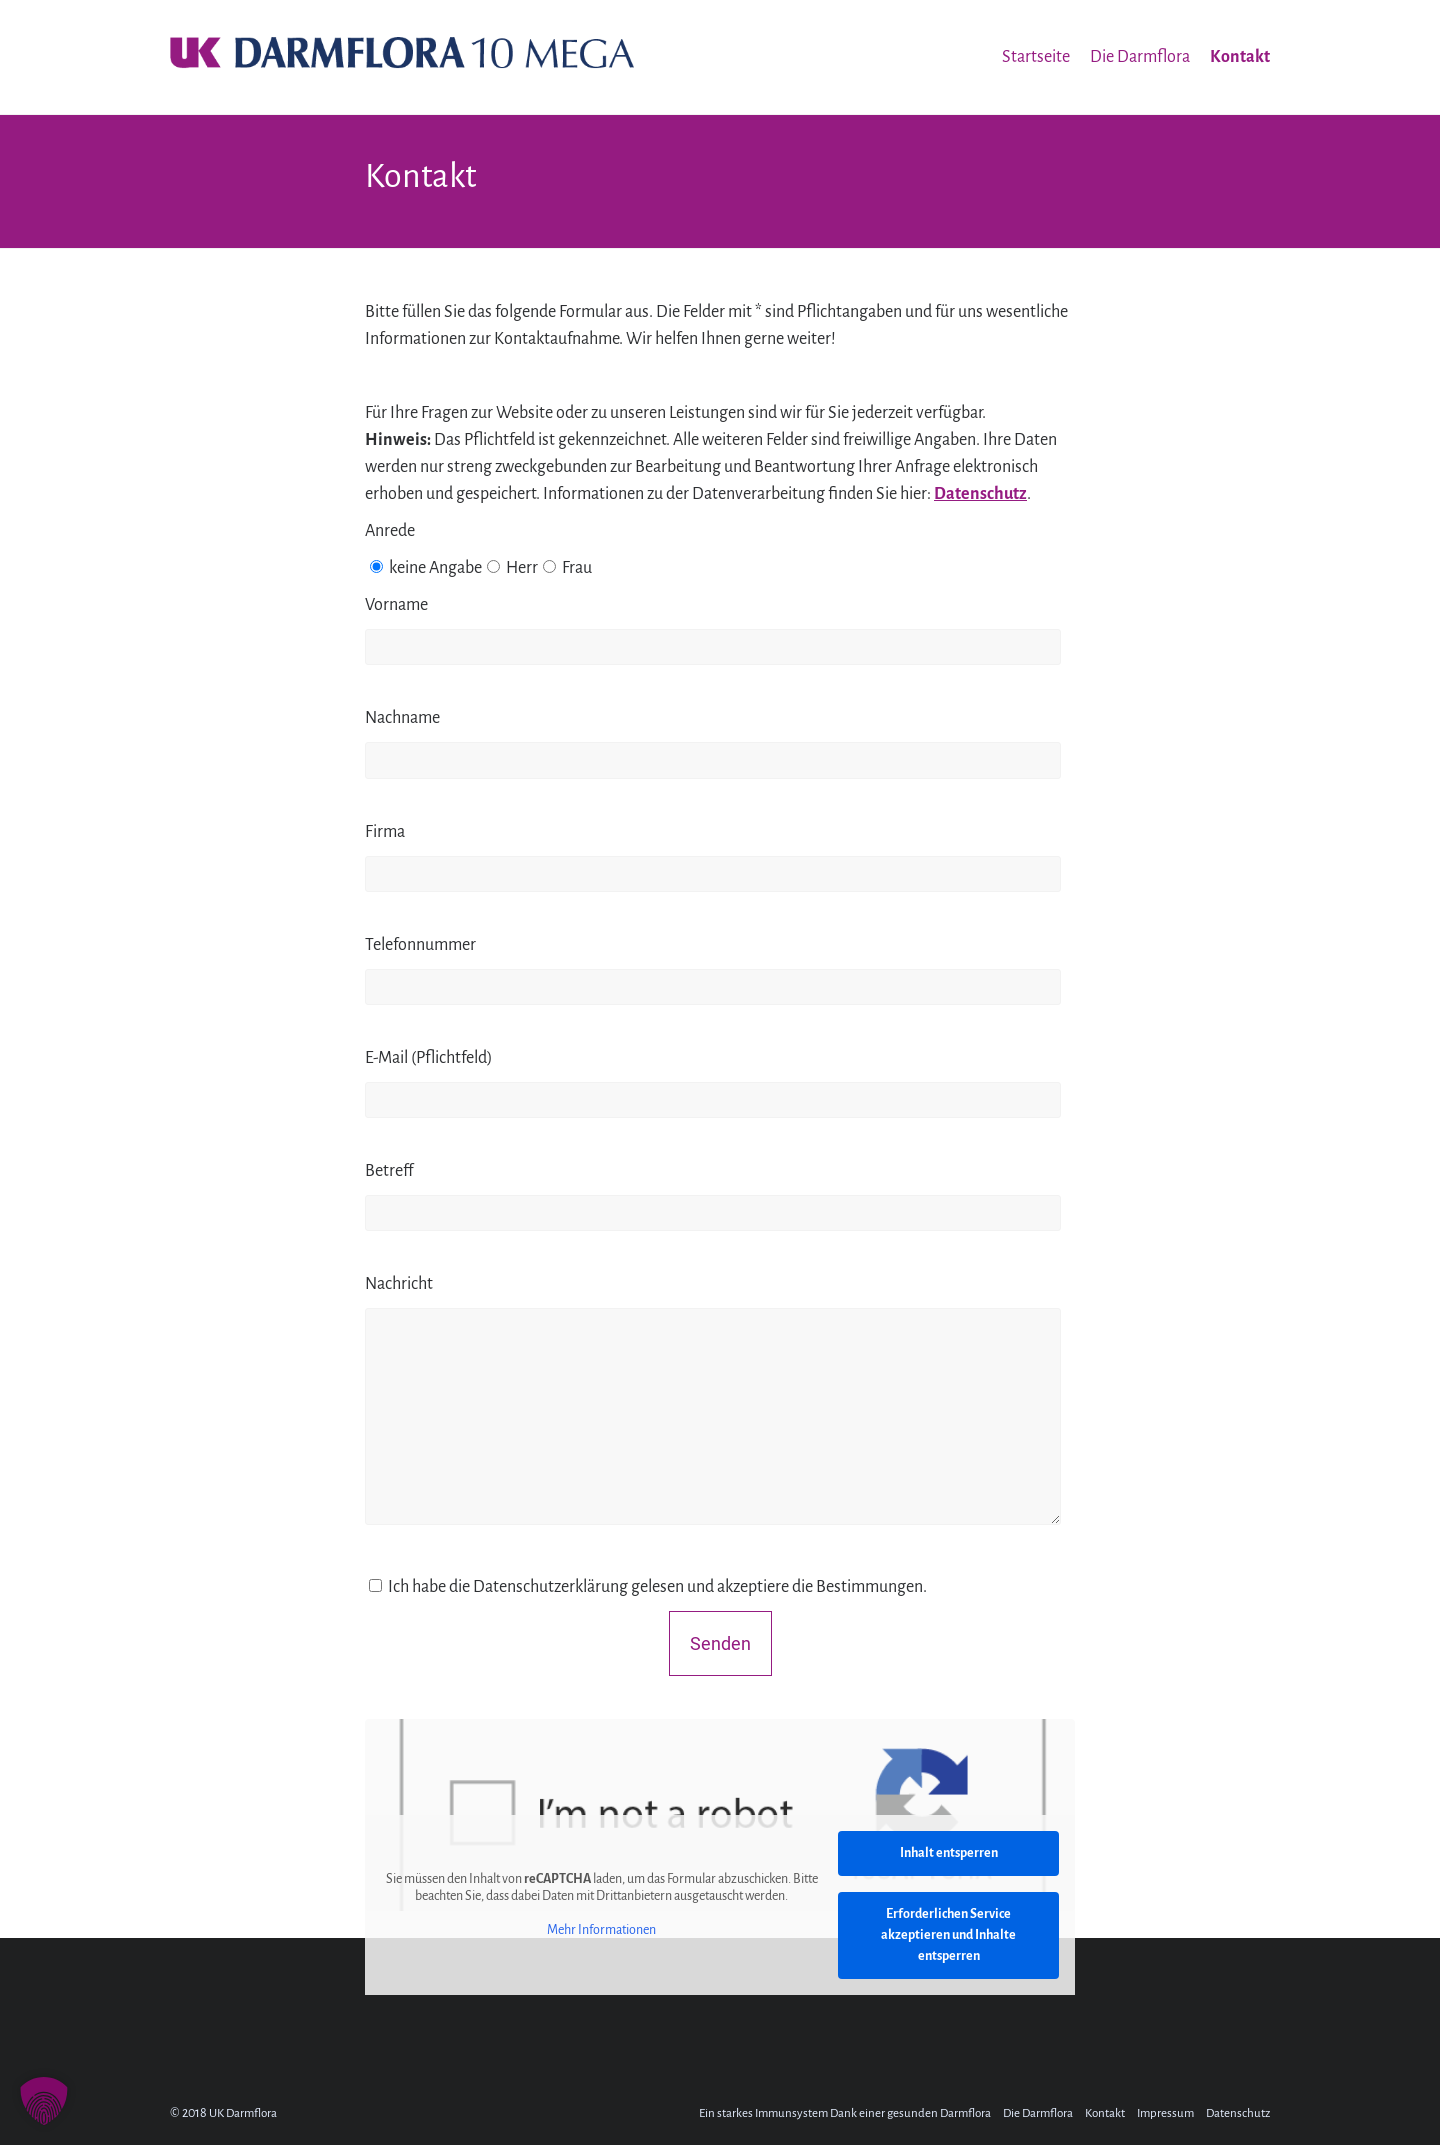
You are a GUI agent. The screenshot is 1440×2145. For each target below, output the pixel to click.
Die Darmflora (1140, 57)
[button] (44, 2101)
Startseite (1036, 57)
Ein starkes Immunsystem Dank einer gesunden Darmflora (845, 2113)
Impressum (1165, 2113)
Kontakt (1240, 57)
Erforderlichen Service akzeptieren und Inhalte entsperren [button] (948, 1935)
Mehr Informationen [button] (601, 1929)
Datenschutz (980, 494)
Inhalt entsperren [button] (949, 1853)
